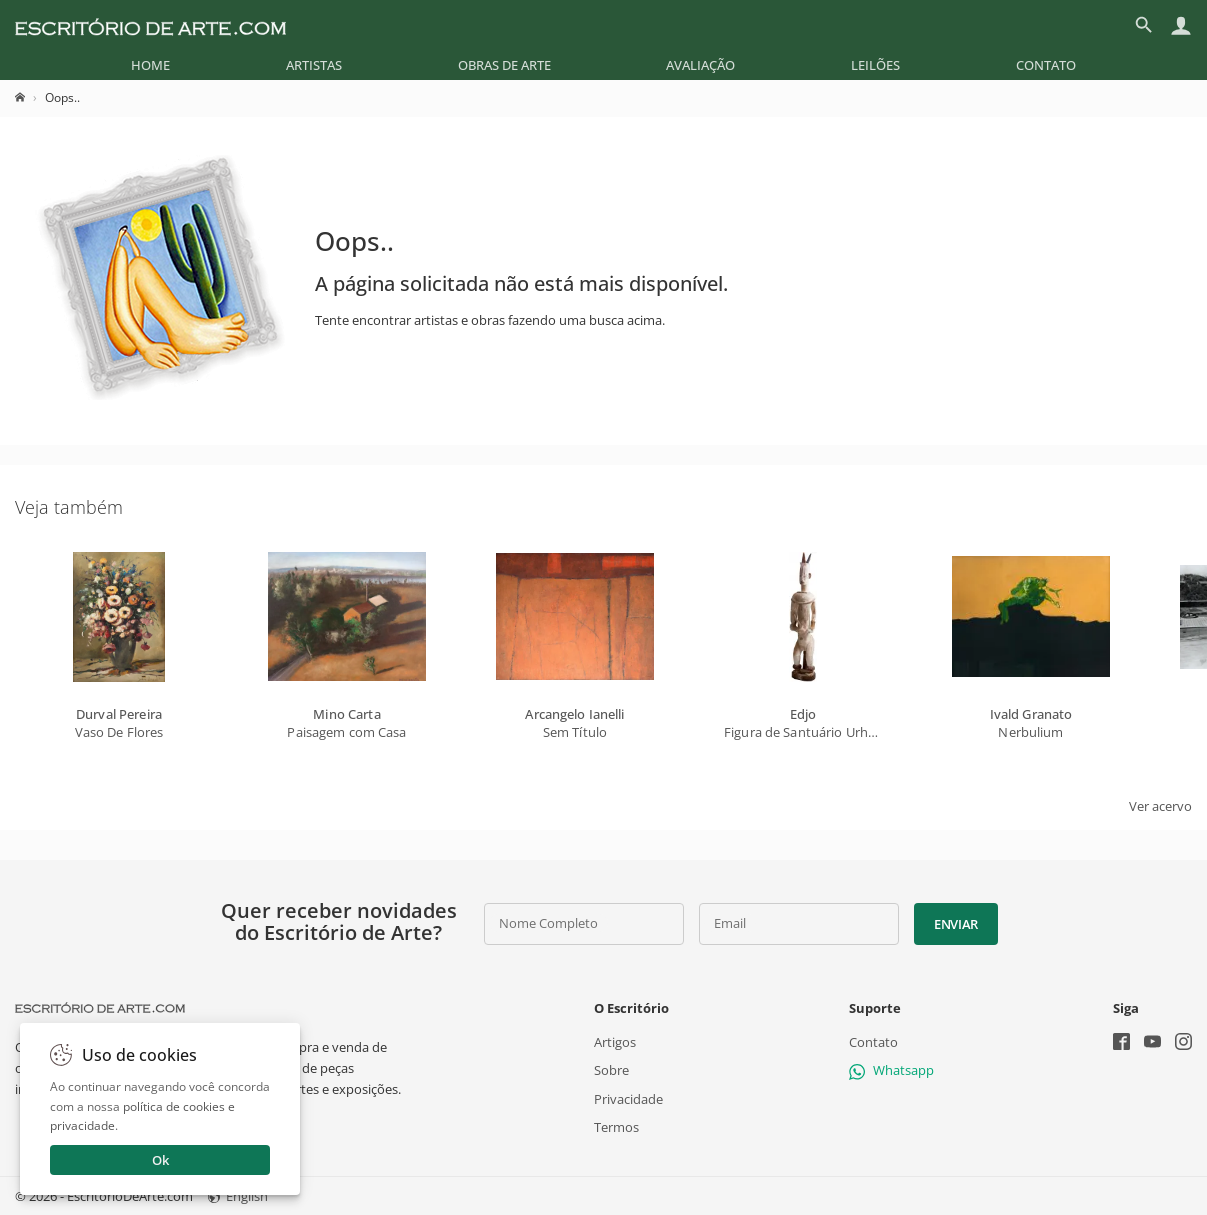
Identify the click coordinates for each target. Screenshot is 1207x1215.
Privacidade (628, 1098)
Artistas (314, 65)
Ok (160, 1160)
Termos (616, 1126)
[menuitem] (150, 65)
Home (150, 65)
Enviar (956, 924)
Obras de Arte (504, 65)
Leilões (875, 65)
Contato (1046, 65)
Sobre (611, 1070)
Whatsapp (891, 1070)
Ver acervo (1160, 806)
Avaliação (700, 65)
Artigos (615, 1042)
